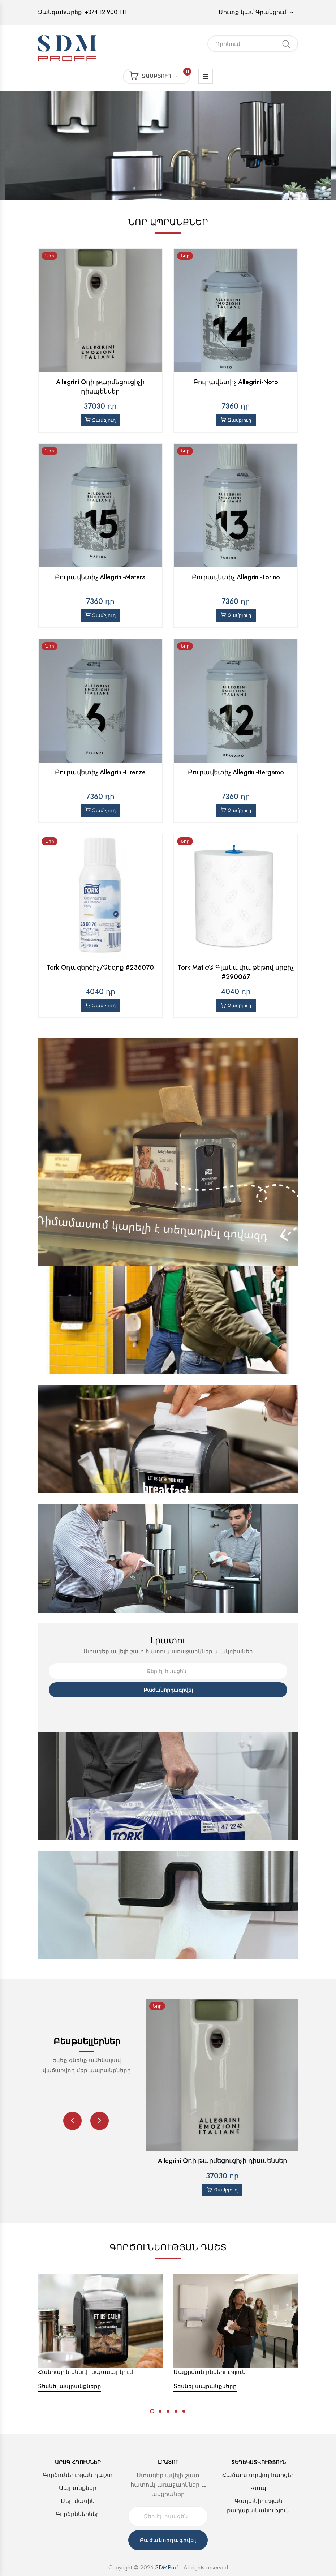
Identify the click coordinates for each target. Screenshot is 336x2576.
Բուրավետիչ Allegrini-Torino (236, 577)
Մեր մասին (78, 2482)
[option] (168, 145)
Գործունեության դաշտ (78, 2456)
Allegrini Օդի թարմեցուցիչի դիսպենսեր (100, 386)
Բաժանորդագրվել (168, 1671)
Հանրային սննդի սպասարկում (85, 2353)
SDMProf (166, 2549)
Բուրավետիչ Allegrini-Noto (235, 382)
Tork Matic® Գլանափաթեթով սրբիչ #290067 (236, 954)
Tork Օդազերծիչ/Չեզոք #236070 (100, 949)
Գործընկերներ (78, 2495)
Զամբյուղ (159, 76)
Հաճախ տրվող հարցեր (258, 2456)
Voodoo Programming (184, 2562)
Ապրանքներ (77, 2469)
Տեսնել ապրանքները (69, 2368)
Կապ (258, 2469)
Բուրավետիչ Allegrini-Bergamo (236, 763)
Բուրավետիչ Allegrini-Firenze (100, 763)
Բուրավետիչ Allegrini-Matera (100, 577)
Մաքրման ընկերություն (209, 2353)
